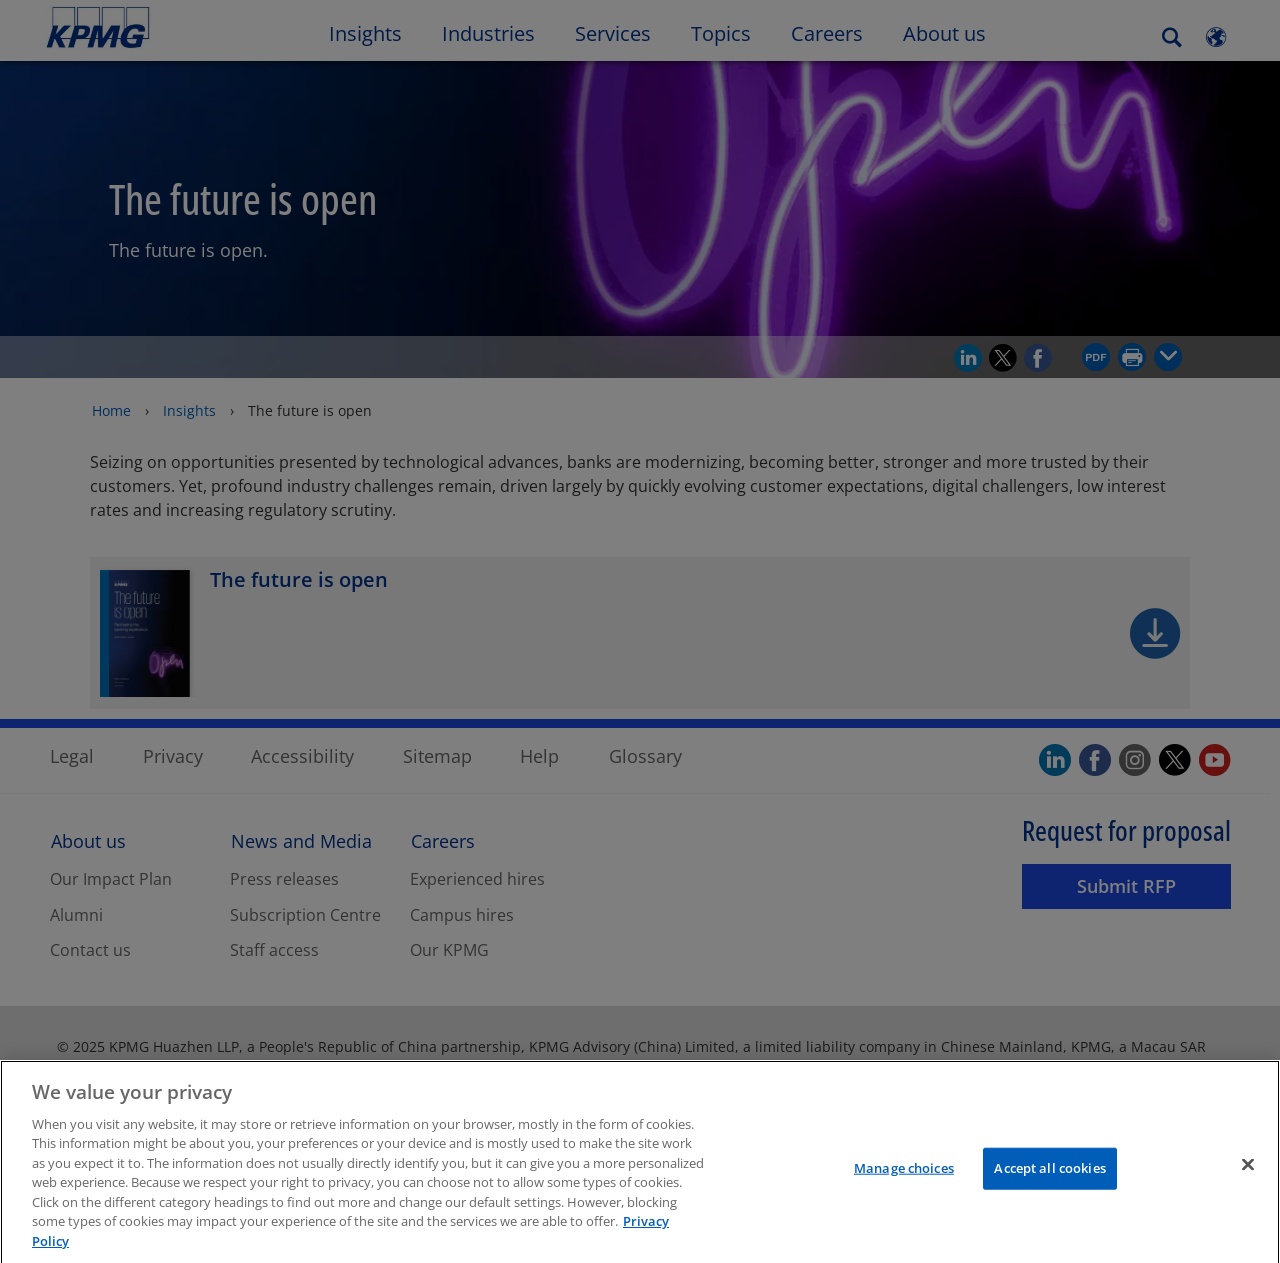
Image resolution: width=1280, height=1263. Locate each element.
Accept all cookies (1049, 1184)
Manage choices (904, 1184)
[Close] (1248, 1181)
